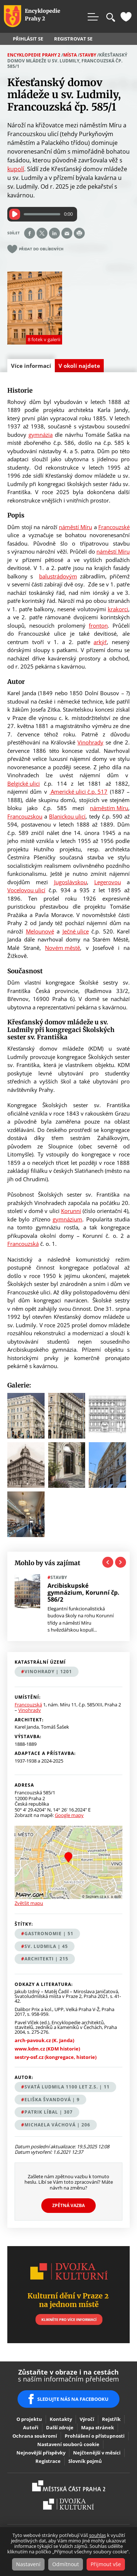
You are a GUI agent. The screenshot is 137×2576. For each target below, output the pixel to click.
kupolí (15, 169)
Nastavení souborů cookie (68, 2444)
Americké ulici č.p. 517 (78, 791)
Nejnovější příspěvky (40, 2452)
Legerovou (107, 882)
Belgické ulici (23, 783)
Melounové (40, 931)
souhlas (97, 2535)
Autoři (30, 2427)
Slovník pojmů (85, 2461)
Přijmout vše (106, 2564)
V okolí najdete (79, 365)
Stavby (88, 55)
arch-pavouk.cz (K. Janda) (44, 2040)
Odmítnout (65, 2564)
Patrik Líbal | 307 (48, 2112)
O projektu (29, 2419)
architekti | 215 (46, 1959)
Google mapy (69, 1815)
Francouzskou (24, 816)
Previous (107, 1562)
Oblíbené (126, 16)
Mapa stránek (97, 2427)
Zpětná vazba (68, 2205)
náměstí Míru (75, 527)
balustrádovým (58, 576)
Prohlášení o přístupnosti (95, 2436)
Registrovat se (73, 38)
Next (120, 1562)
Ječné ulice (75, 931)
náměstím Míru (109, 808)
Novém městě (62, 947)
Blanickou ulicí (67, 816)
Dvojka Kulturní (68, 2504)
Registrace (48, 2461)
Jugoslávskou (70, 882)
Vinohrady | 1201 (48, 1671)
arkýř (100, 642)
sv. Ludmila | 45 (46, 1946)
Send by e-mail (66, 233)
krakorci (118, 609)
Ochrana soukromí (34, 2436)
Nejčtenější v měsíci (97, 2452)
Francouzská (23, 1243)
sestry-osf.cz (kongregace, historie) (55, 2057)
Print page (79, 233)
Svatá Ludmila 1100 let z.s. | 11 (67, 2087)
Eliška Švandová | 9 (52, 2099)
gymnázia (40, 434)
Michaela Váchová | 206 (57, 2125)
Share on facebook (29, 233)
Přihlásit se (28, 38)
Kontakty (61, 2419)
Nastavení (28, 2564)
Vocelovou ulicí (26, 890)
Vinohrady (90, 742)
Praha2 (68, 2485)
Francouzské (114, 527)
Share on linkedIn (54, 233)
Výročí (87, 2419)
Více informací (33, 367)
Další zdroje (59, 2427)
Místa (70, 55)
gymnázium (67, 1219)
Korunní (71, 1210)
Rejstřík (111, 2419)
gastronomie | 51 (48, 1933)
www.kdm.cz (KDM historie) (47, 2048)
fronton (98, 625)
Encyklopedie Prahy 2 (33, 55)
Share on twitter (42, 233)
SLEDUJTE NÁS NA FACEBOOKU (73, 2399)
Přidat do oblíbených (41, 248)
